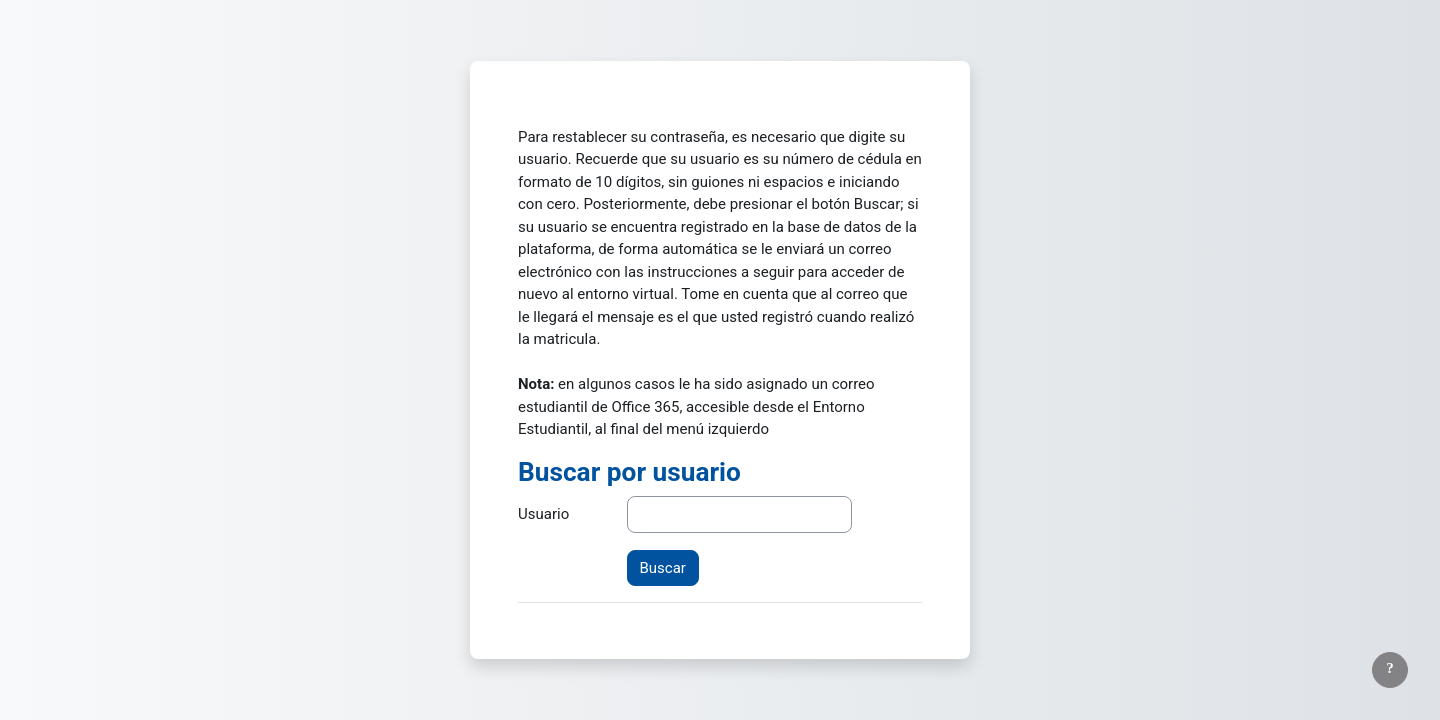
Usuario (543, 514)
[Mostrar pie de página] (1390, 670)
